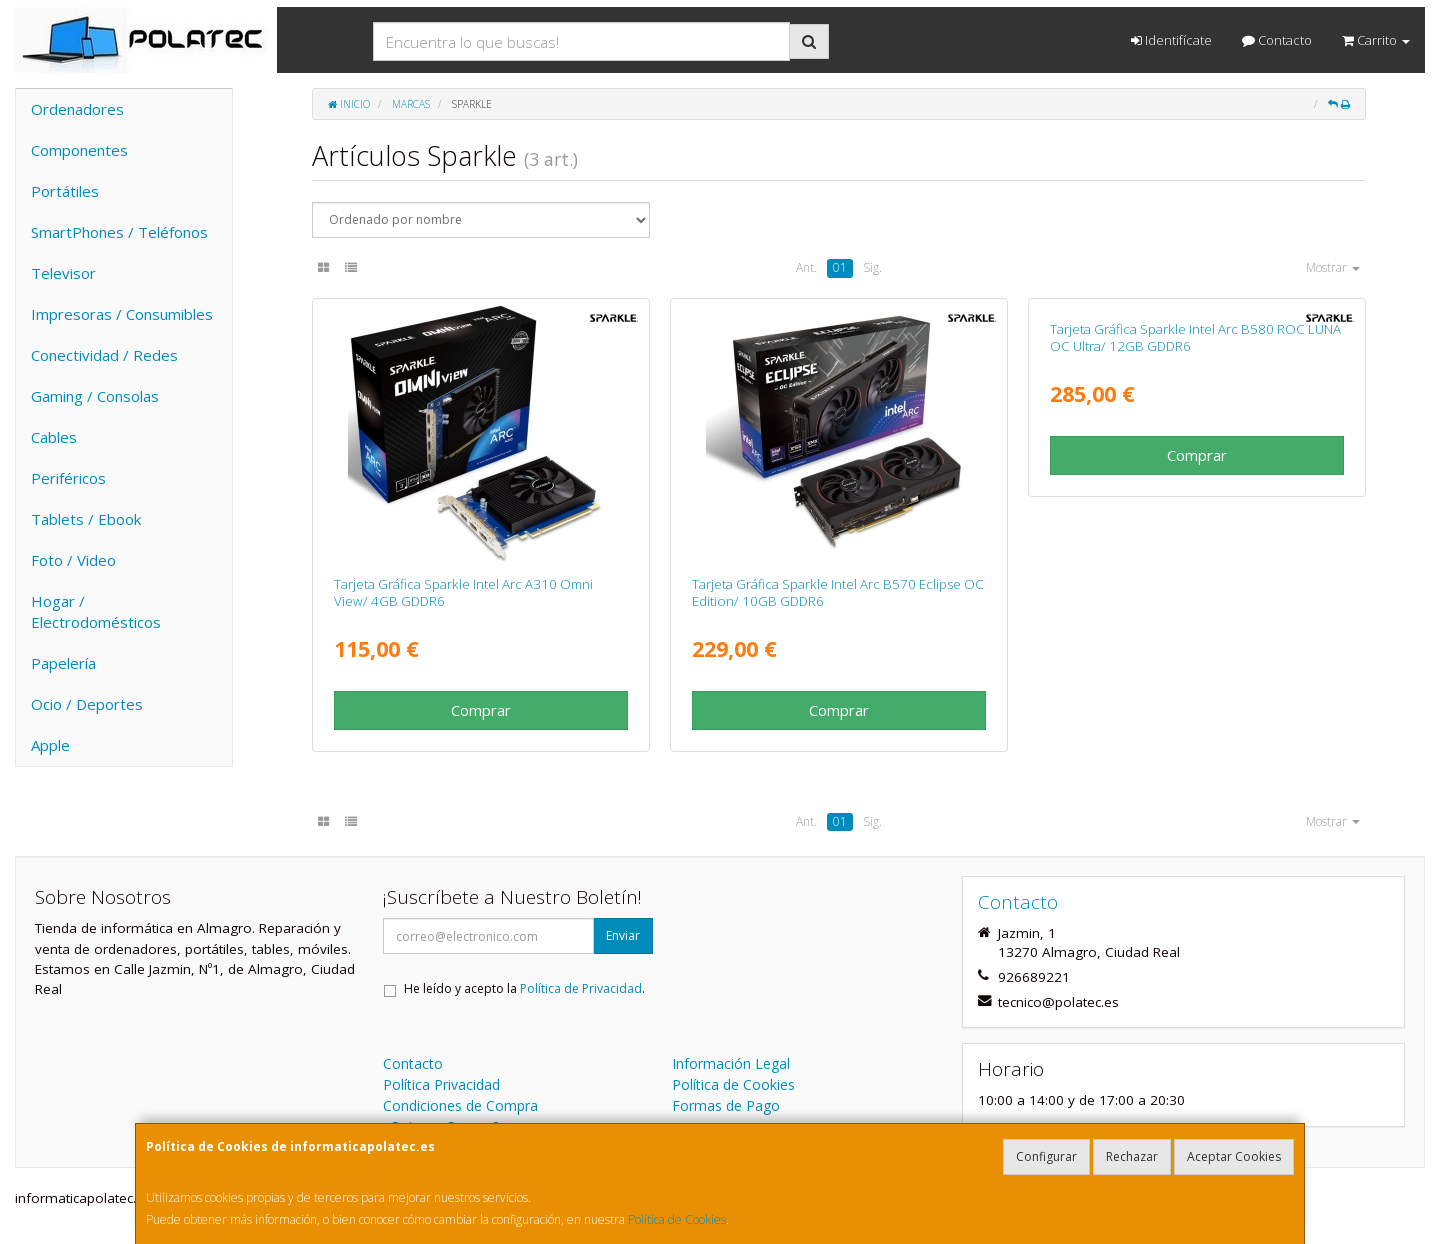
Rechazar (1132, 1156)
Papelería (63, 663)
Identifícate (1171, 40)
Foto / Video (73, 560)
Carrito (1376, 40)
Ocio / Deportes (87, 704)
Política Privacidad (441, 1084)
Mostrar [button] (1333, 267)
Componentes (79, 150)
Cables (54, 437)
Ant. (806, 267)
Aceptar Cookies (1234, 1156)
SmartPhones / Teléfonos (119, 232)
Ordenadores (77, 109)
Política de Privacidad (581, 988)
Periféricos (68, 478)
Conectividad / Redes (104, 355)
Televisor (63, 273)
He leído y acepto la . (524, 988)
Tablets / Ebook (86, 519)
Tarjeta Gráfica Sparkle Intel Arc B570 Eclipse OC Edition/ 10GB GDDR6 (838, 592)
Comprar (481, 710)
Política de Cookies (677, 1219)
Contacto (1277, 40)
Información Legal (731, 1063)
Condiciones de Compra (460, 1105)
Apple (50, 745)
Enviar (623, 935)
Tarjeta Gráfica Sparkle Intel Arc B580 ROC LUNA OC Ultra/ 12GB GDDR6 (1195, 592)
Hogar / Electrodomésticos (96, 611)
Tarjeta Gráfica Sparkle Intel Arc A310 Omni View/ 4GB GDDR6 (463, 592)
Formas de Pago (726, 1105)
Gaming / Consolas (95, 396)
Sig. (872, 267)
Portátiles (65, 191)
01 (840, 267)
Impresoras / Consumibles (122, 314)
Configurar (1046, 1156)
